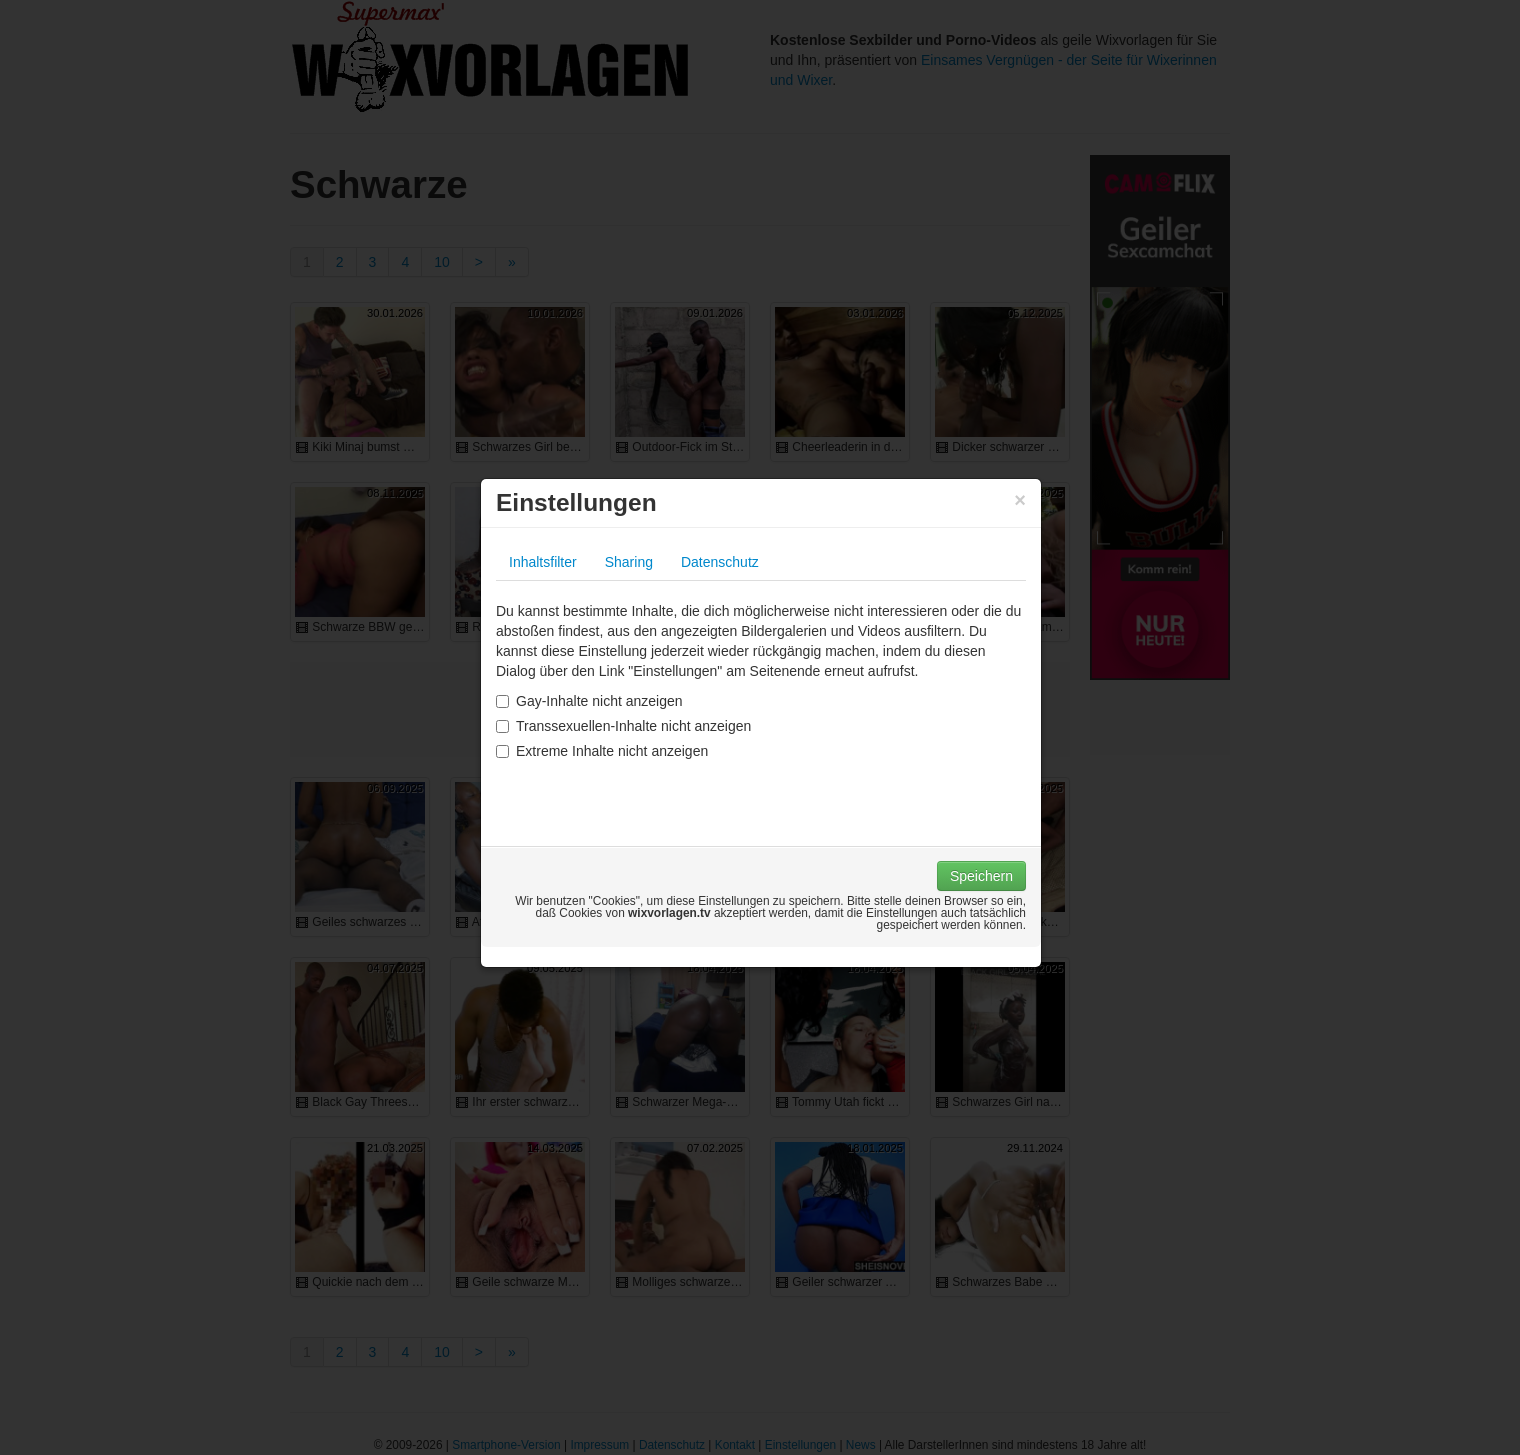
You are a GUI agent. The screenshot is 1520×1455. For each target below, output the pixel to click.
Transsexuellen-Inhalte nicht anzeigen (623, 726)
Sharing (629, 562)
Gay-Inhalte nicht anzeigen (589, 701)
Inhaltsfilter (543, 562)
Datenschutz (720, 562)
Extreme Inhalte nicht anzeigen (602, 751)
